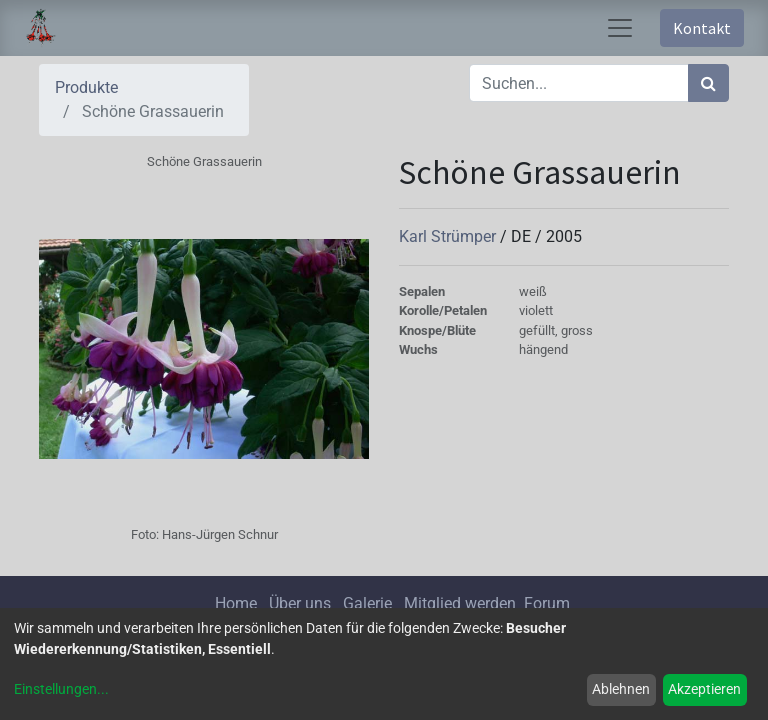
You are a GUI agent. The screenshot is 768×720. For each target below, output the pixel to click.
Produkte (86, 87)
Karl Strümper (449, 236)
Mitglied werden (462, 603)
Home (236, 603)
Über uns (300, 603)
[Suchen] (708, 83)
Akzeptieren (704, 689)
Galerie (367, 603)
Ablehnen (621, 689)
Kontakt (702, 28)
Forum (547, 603)
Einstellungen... (61, 689)
